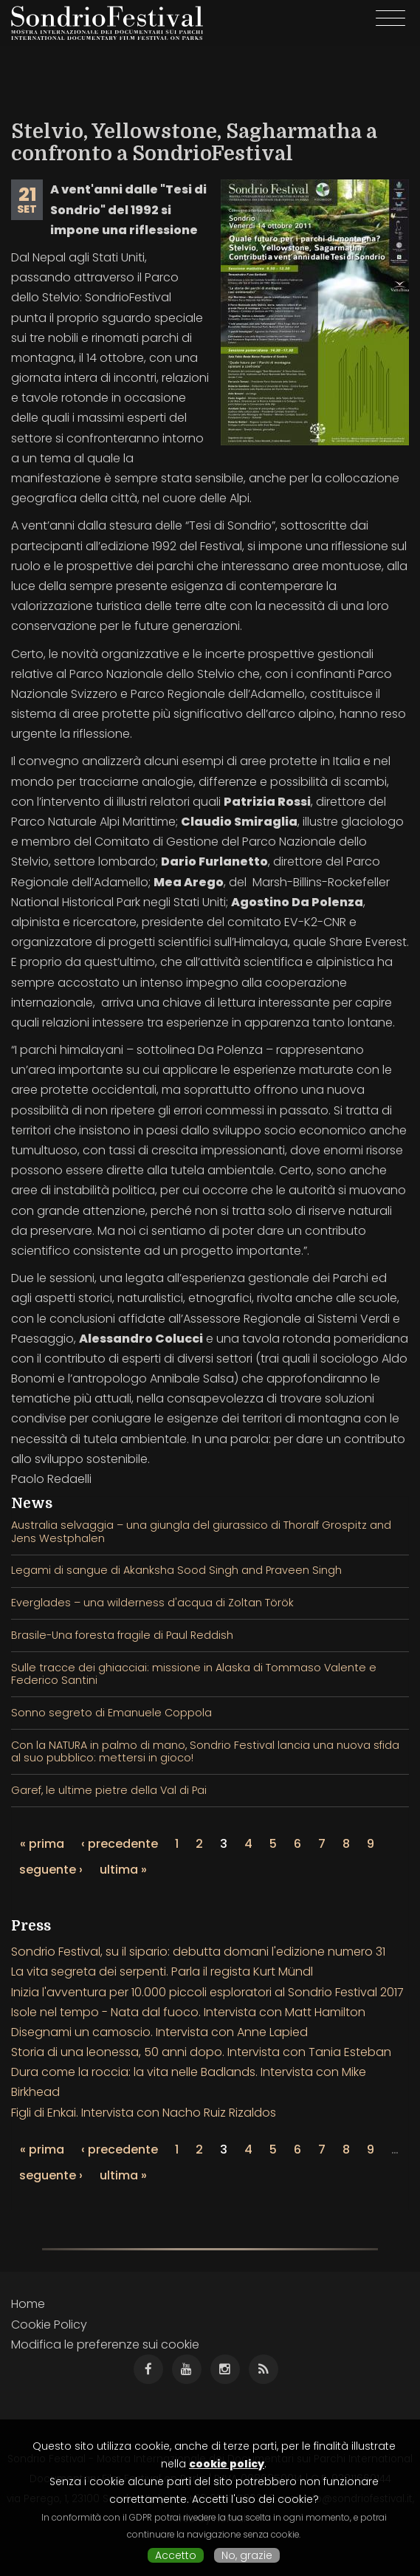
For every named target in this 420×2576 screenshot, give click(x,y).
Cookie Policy (49, 2324)
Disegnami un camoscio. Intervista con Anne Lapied (159, 2032)
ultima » (123, 1869)
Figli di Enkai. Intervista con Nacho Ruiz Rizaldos (143, 2112)
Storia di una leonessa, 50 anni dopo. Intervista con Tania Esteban (201, 2052)
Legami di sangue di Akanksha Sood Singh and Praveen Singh (176, 1570)
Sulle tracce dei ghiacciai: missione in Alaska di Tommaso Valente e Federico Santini (193, 1674)
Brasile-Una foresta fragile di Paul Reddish (122, 1635)
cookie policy (226, 2463)
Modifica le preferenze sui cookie (105, 2344)
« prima (42, 1843)
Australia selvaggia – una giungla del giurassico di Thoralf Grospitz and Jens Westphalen (201, 1531)
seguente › (51, 1869)
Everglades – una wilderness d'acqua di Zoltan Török (152, 1602)
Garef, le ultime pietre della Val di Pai (109, 1790)
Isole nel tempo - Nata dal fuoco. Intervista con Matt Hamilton (188, 2012)
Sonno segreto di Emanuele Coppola (111, 1712)
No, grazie (246, 2555)
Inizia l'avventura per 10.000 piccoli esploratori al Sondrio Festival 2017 (207, 1992)
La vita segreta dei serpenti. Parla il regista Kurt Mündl (162, 1971)
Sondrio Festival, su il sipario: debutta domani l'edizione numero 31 (198, 1951)
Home (28, 2303)
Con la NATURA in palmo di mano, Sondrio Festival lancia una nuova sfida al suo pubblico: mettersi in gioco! (205, 1751)
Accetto (175, 2555)
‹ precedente (119, 1843)
